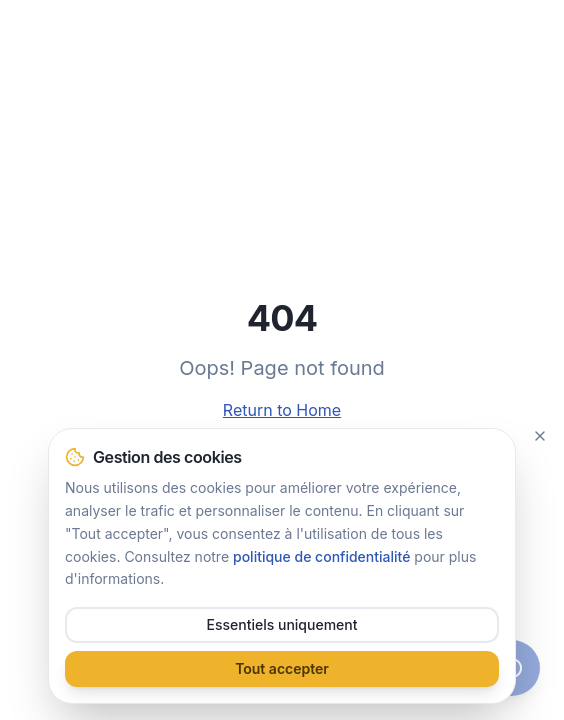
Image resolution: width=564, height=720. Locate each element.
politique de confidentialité (321, 556)
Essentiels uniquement (282, 624)
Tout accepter (282, 668)
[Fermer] (540, 436)
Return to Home (282, 410)
